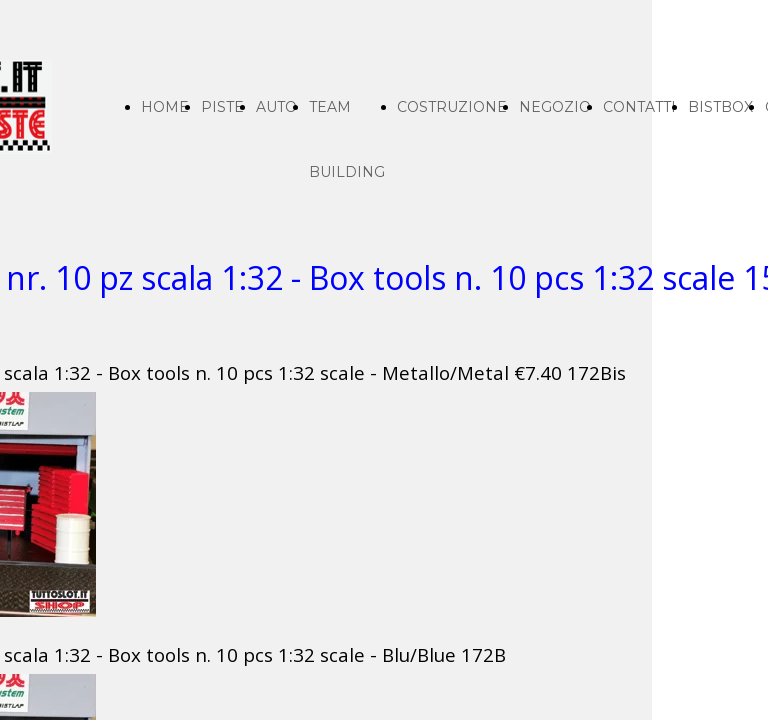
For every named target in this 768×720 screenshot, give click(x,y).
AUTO (276, 107)
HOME (165, 107)
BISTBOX (720, 107)
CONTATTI (639, 107)
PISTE (222, 107)
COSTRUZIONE (452, 107)
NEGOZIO (555, 107)
